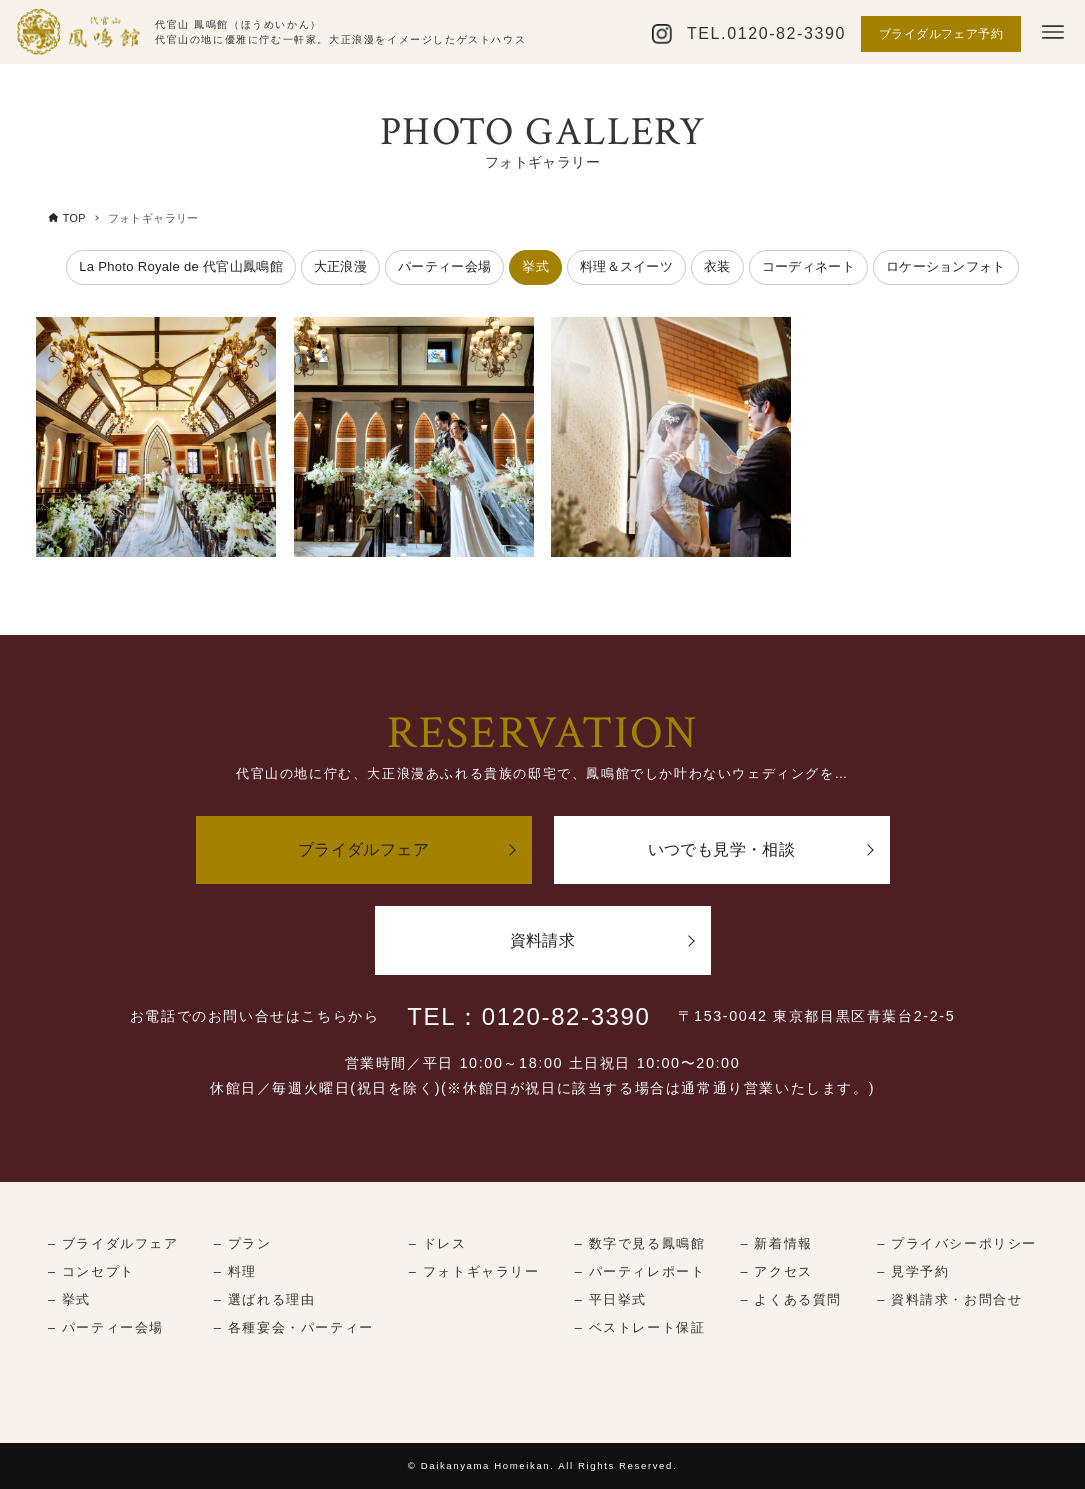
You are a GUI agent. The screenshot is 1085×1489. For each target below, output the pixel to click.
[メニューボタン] (1053, 32)
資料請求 (543, 940)
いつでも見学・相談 (722, 849)
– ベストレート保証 (640, 1327)
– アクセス (777, 1271)
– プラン (243, 1243)
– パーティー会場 (106, 1327)
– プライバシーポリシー (957, 1243)
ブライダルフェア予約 (941, 34)
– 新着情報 (777, 1243)
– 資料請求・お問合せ (949, 1299)
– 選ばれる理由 (264, 1299)
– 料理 (235, 1271)
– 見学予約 (913, 1271)
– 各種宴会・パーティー (294, 1327)
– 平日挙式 (611, 1299)
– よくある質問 (791, 1299)
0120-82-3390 (786, 33)
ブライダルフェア (363, 849)
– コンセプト (91, 1271)
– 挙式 (69, 1299)
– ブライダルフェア (113, 1243)
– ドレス (438, 1243)
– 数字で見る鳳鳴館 (640, 1243)
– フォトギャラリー (474, 1271)
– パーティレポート (640, 1271)
